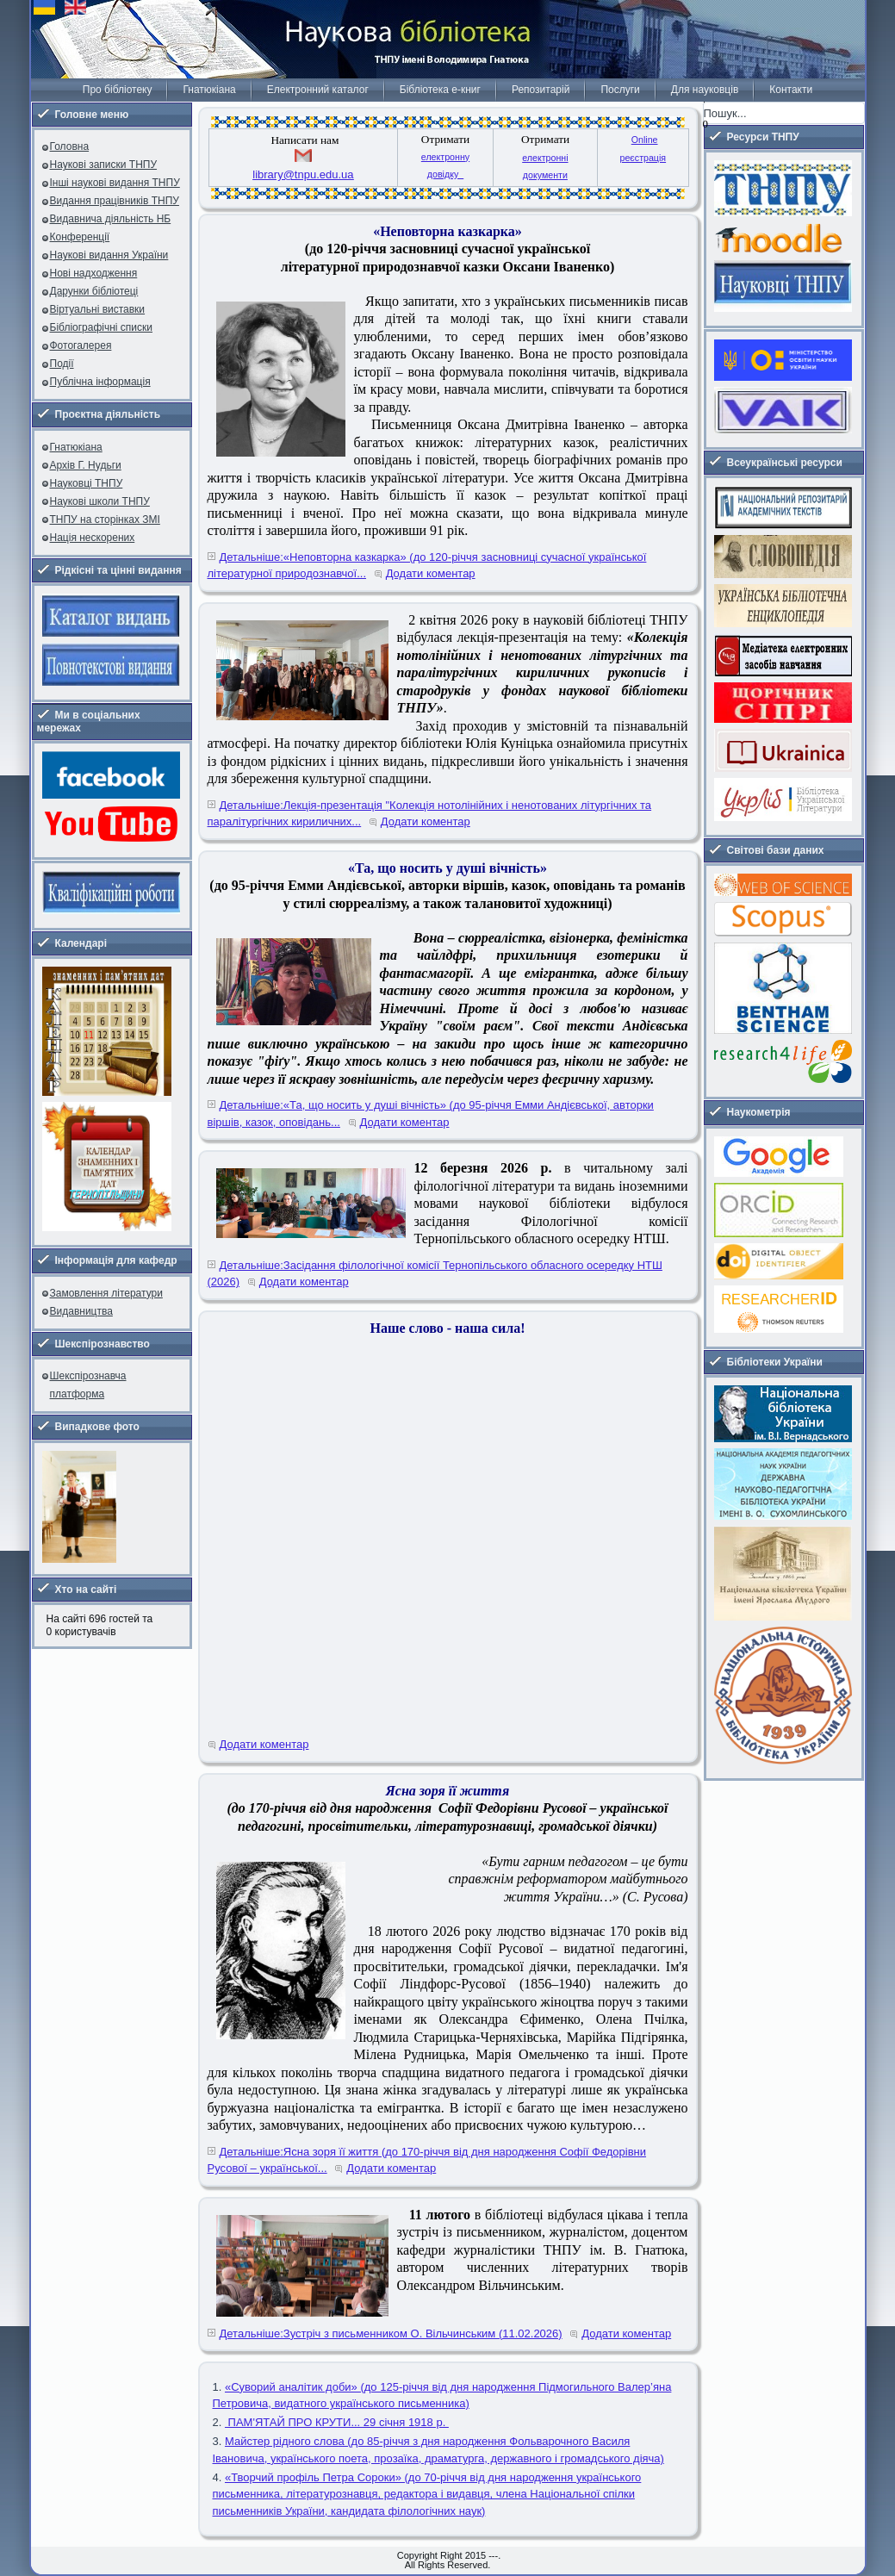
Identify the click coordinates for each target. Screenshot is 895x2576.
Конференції (80, 237)
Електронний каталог (318, 90)
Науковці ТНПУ (86, 483)
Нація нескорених (92, 538)
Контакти (790, 90)
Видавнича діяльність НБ (110, 219)
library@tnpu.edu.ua (302, 174)
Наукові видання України (109, 255)
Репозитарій (540, 90)
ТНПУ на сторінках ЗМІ (105, 519)
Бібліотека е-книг (440, 90)
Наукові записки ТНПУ (104, 165)
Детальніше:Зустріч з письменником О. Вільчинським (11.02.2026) (391, 2333)
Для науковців (704, 90)
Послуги (619, 90)
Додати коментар (430, 573)
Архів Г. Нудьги (85, 465)
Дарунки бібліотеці (94, 291)
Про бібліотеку (117, 90)
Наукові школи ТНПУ (100, 501)
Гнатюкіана (209, 90)
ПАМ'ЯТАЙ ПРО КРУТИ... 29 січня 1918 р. (337, 2422)
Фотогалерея (81, 345)
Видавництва (81, 1311)
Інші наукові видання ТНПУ (115, 183)
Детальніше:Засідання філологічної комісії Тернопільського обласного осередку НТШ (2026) (435, 1274)
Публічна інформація (100, 382)
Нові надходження (94, 273)
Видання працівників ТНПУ (114, 201)
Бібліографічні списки (101, 327)
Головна (70, 146)
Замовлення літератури (106, 1293)
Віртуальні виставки (98, 309)
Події (62, 364)
